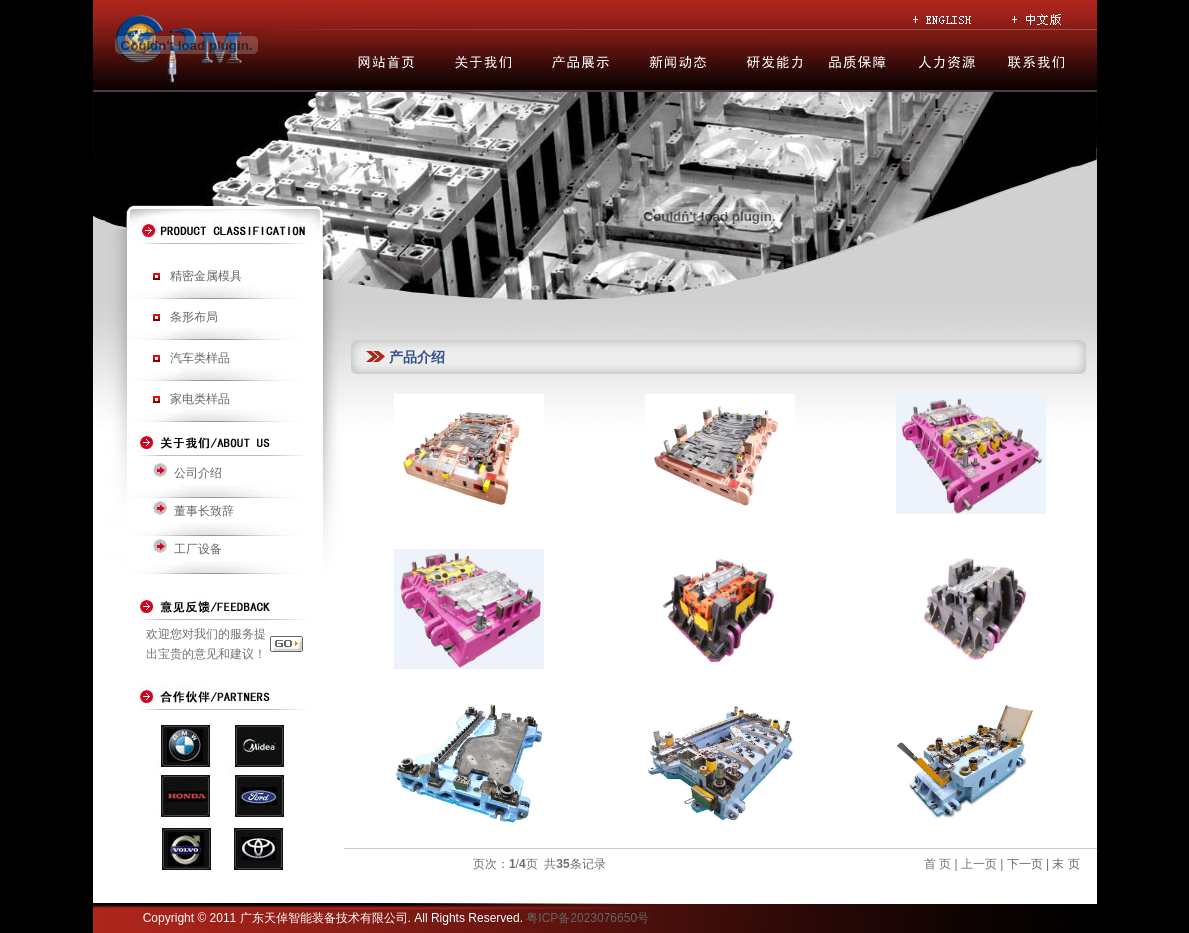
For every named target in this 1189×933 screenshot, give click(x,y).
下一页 (1022, 864)
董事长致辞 (204, 511)
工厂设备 (198, 549)
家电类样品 (200, 399)
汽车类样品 (200, 358)
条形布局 (194, 317)
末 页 (1065, 864)
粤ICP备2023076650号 (587, 918)
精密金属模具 (206, 276)
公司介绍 (198, 473)
